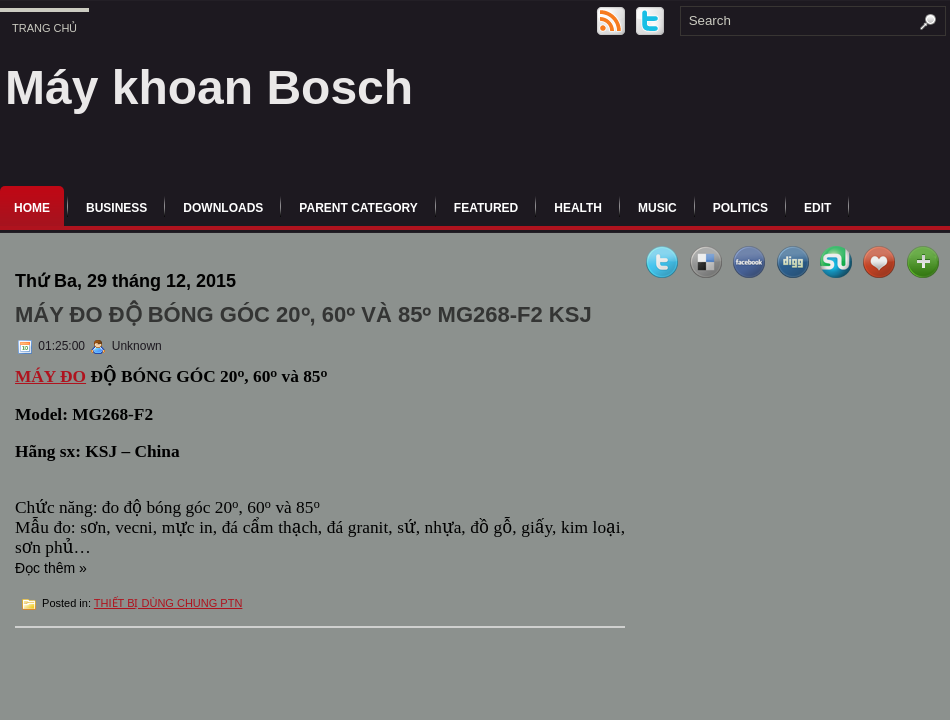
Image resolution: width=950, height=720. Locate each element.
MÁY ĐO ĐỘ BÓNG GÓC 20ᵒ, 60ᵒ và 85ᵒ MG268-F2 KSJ (303, 314)
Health (578, 208)
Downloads (223, 208)
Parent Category (358, 208)
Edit (817, 208)
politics (740, 208)
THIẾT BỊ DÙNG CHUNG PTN (168, 603)
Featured (486, 208)
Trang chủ (44, 28)
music (657, 208)
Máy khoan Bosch (209, 87)
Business (116, 208)
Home (32, 208)
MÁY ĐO (50, 376)
